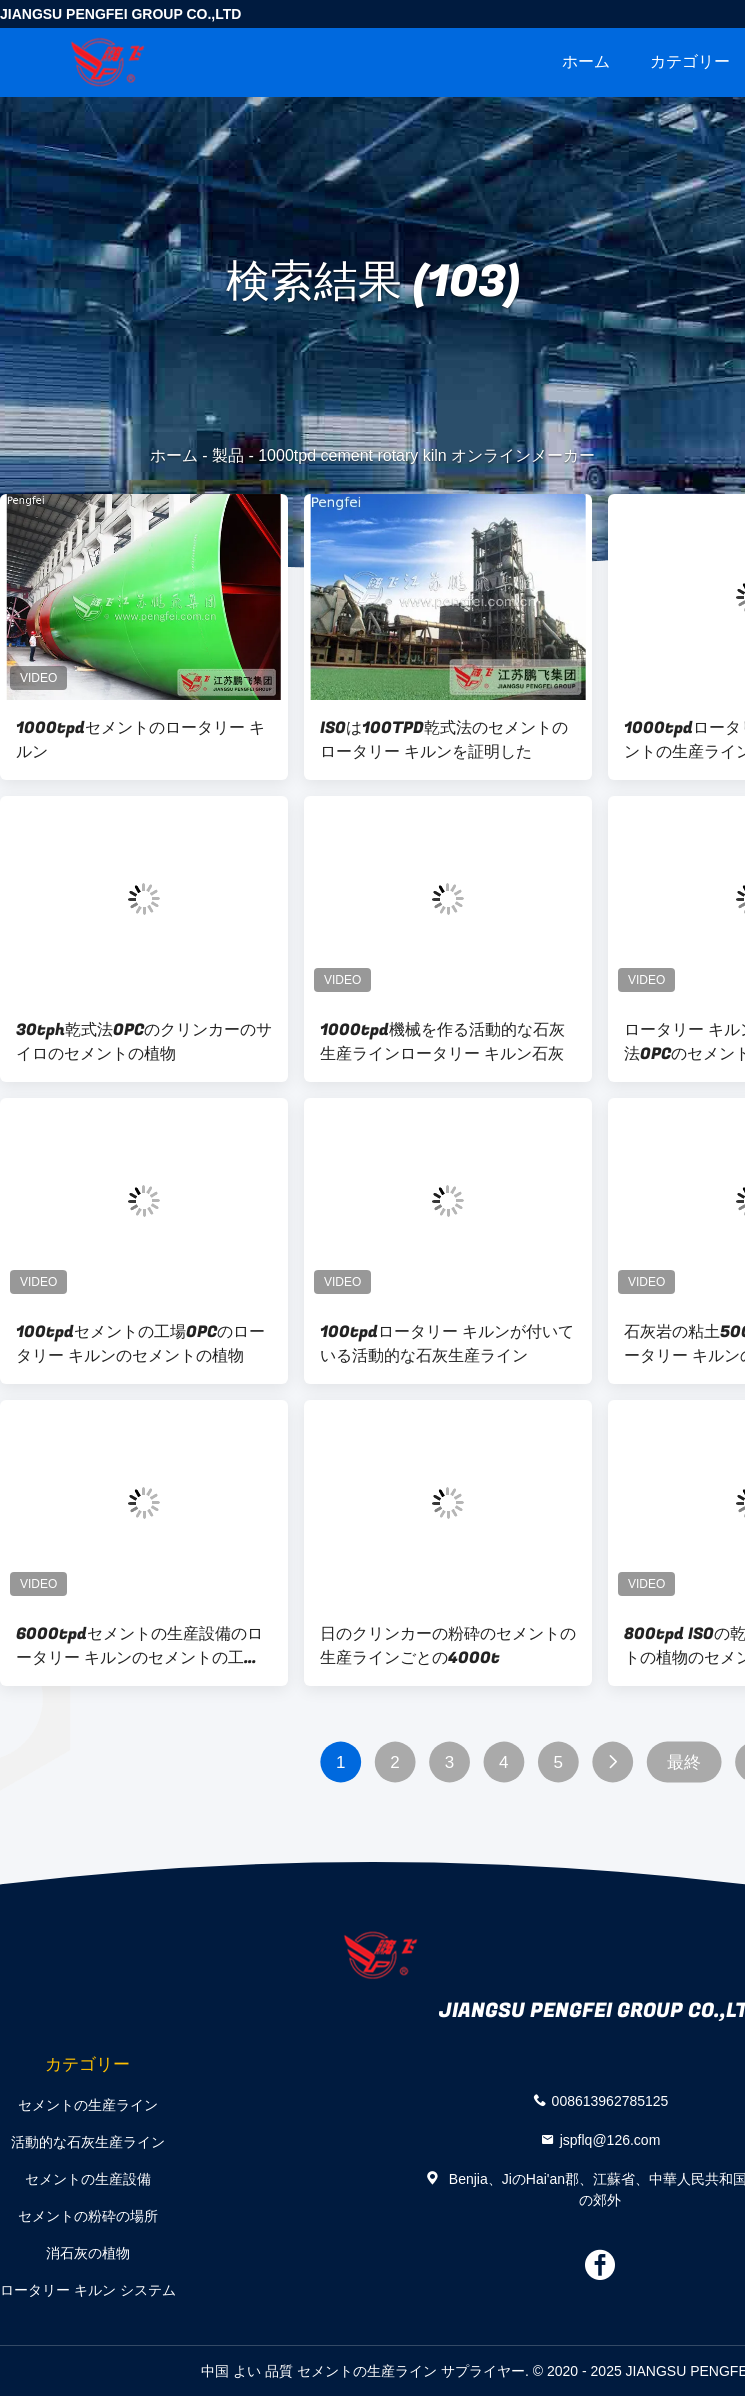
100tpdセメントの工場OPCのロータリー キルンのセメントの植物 (140, 1344)
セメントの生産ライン (88, 2105)
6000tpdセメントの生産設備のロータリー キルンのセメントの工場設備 (139, 1646)
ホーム (586, 61)
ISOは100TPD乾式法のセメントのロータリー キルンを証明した (444, 740)
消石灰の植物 (88, 2253)
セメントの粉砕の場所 (88, 2216)
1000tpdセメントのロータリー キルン (140, 740)
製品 (228, 455)
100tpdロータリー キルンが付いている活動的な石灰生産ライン (447, 1344)
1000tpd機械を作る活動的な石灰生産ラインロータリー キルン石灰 (442, 1042)
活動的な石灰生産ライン (88, 2142)
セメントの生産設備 (88, 2179)
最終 (684, 1762)
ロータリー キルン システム (88, 2290)
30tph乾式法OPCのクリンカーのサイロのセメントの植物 (144, 1042)
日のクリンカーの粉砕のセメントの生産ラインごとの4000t (448, 1646)
